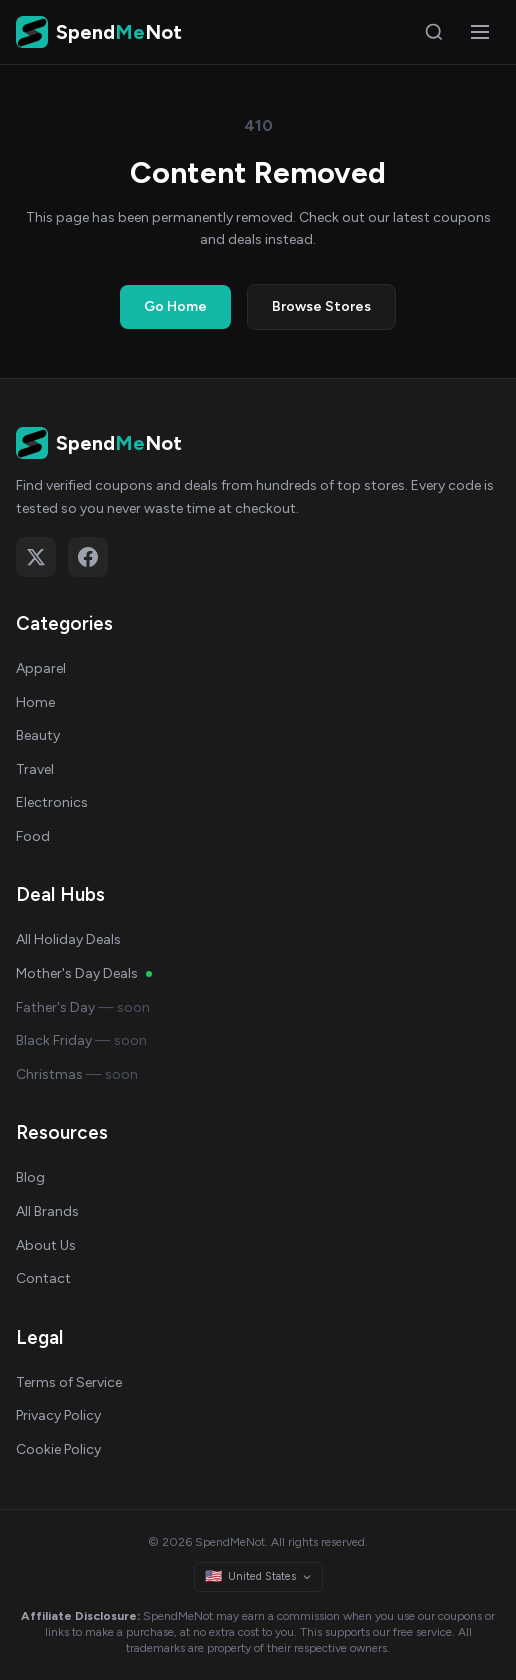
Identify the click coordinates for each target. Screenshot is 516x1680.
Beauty (38, 735)
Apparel (41, 668)
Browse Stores (321, 306)
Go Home (175, 306)
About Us (46, 1245)
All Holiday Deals (68, 939)
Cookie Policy (58, 1449)
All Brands (47, 1211)
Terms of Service (69, 1382)
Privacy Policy (58, 1415)
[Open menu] (480, 32)
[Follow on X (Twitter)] (36, 557)
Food (33, 836)
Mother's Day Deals (84, 973)
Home (35, 702)
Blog (30, 1177)
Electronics (52, 802)
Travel (35, 769)
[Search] (434, 32)
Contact (43, 1278)
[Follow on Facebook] (88, 557)
